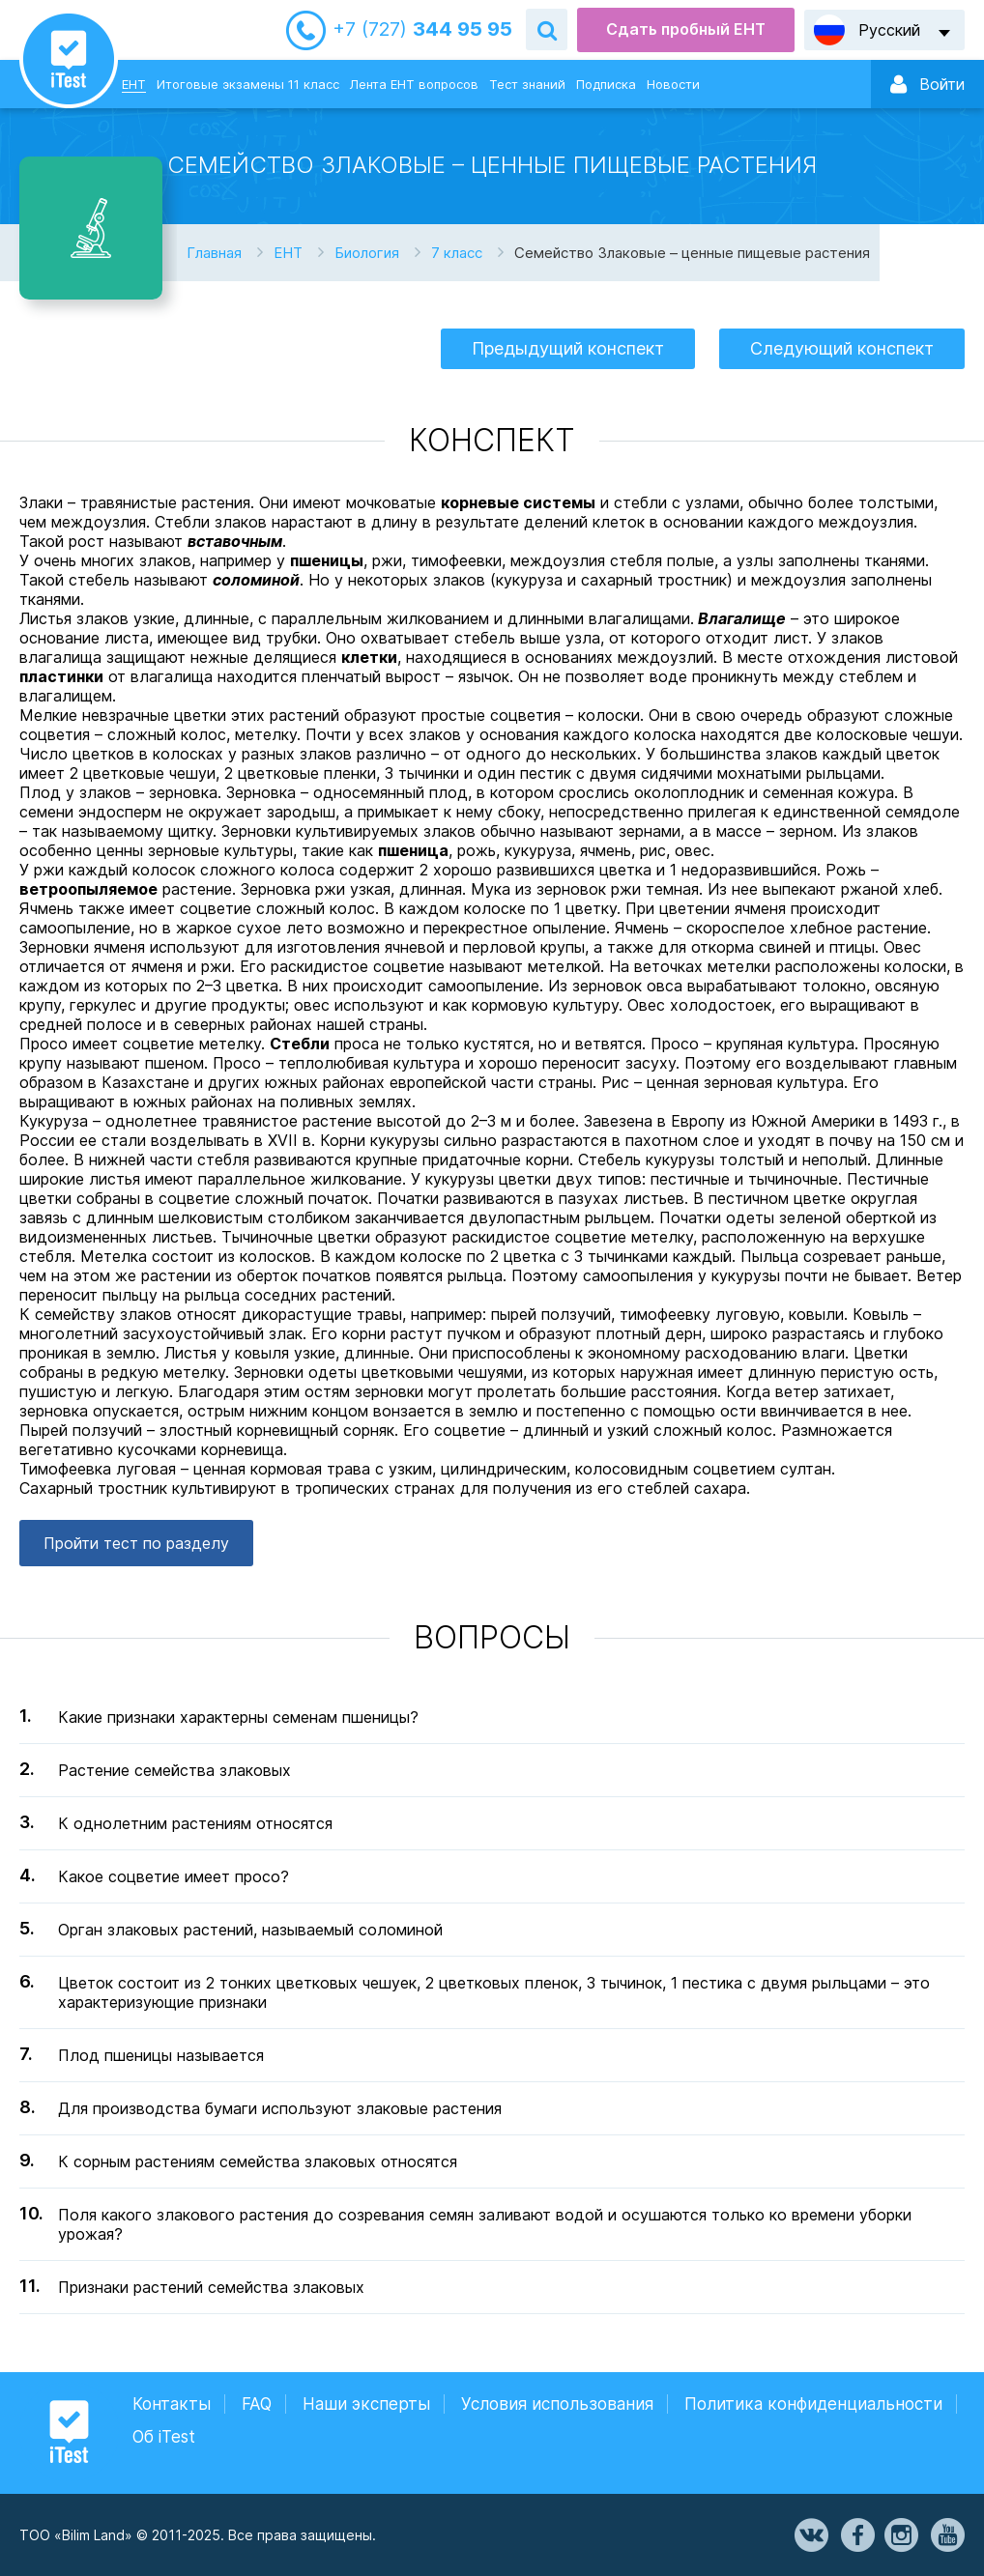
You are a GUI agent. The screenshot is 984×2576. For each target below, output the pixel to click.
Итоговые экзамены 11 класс (248, 84)
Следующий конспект (842, 348)
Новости (673, 84)
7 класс (456, 252)
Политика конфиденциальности (813, 2404)
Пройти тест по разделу (136, 1543)
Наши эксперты (366, 2404)
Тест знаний (527, 84)
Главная (214, 252)
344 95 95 (422, 29)
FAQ (257, 2404)
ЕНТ (134, 84)
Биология (366, 252)
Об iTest (163, 2437)
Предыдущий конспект (568, 348)
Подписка (606, 84)
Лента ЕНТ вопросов (414, 84)
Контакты (171, 2404)
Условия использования (557, 2404)
